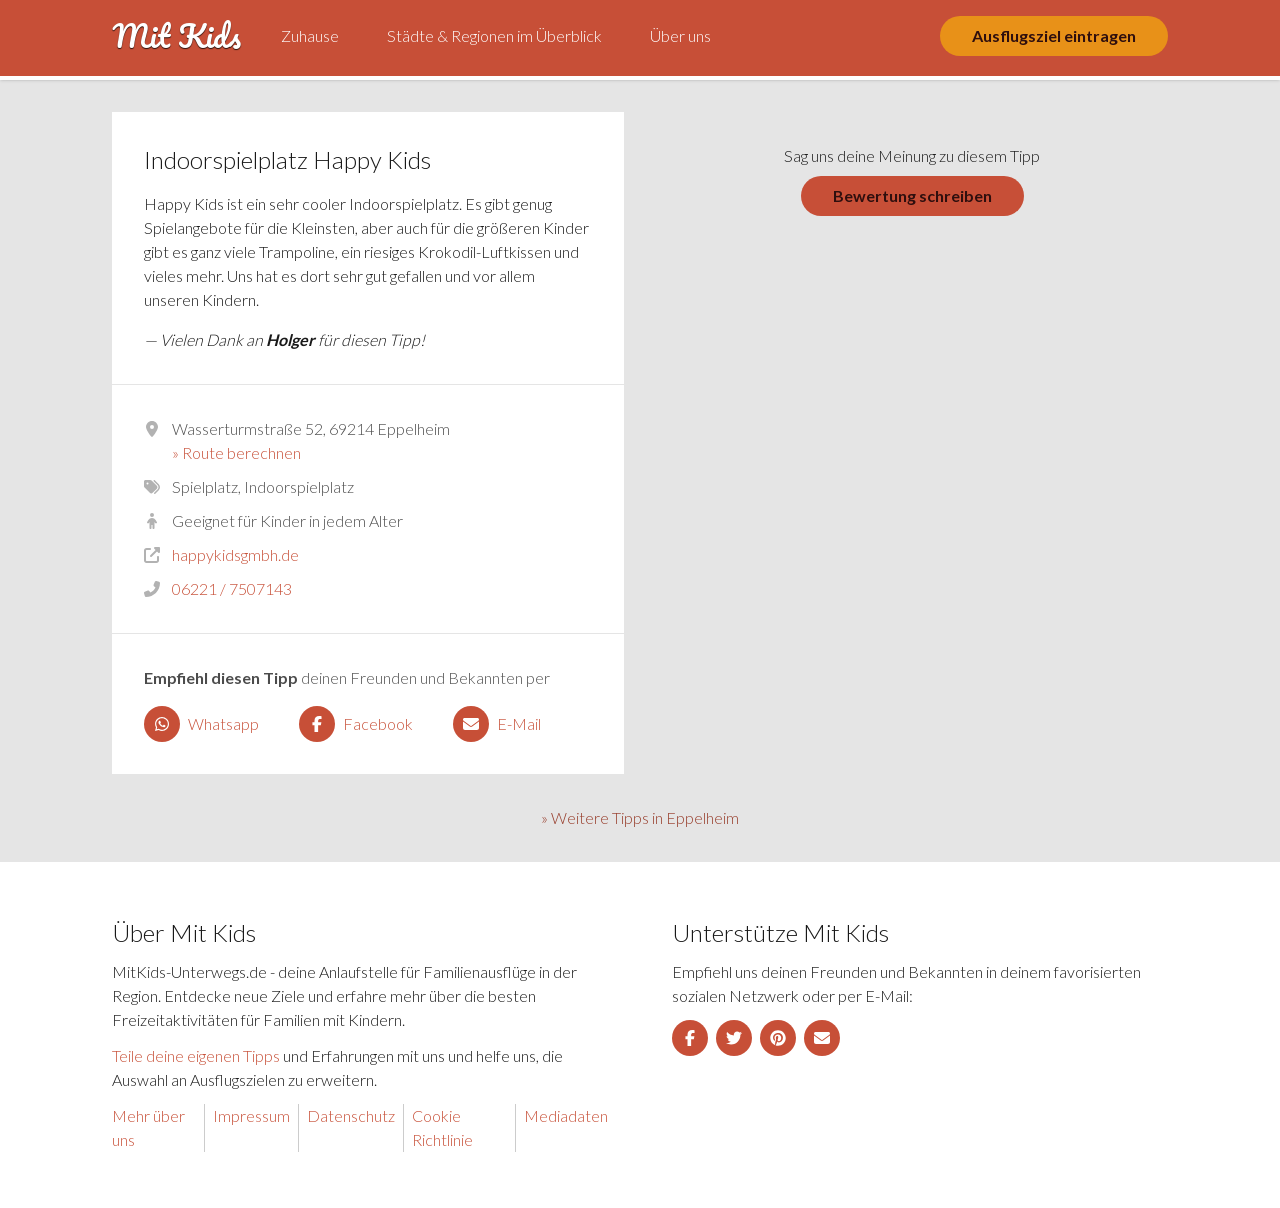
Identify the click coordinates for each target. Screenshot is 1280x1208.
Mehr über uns (148, 1127)
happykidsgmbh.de (235, 554)
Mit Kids (176, 36)
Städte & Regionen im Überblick (494, 35)
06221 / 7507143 (232, 588)
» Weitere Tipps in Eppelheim (640, 817)
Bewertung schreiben (912, 195)
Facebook (356, 724)
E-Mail (497, 724)
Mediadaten (566, 1115)
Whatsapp (201, 724)
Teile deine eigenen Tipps (196, 1055)
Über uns (680, 35)
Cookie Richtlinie (442, 1127)
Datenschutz (351, 1115)
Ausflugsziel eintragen (1054, 35)
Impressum (251, 1115)
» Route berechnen (236, 452)
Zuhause (310, 35)
